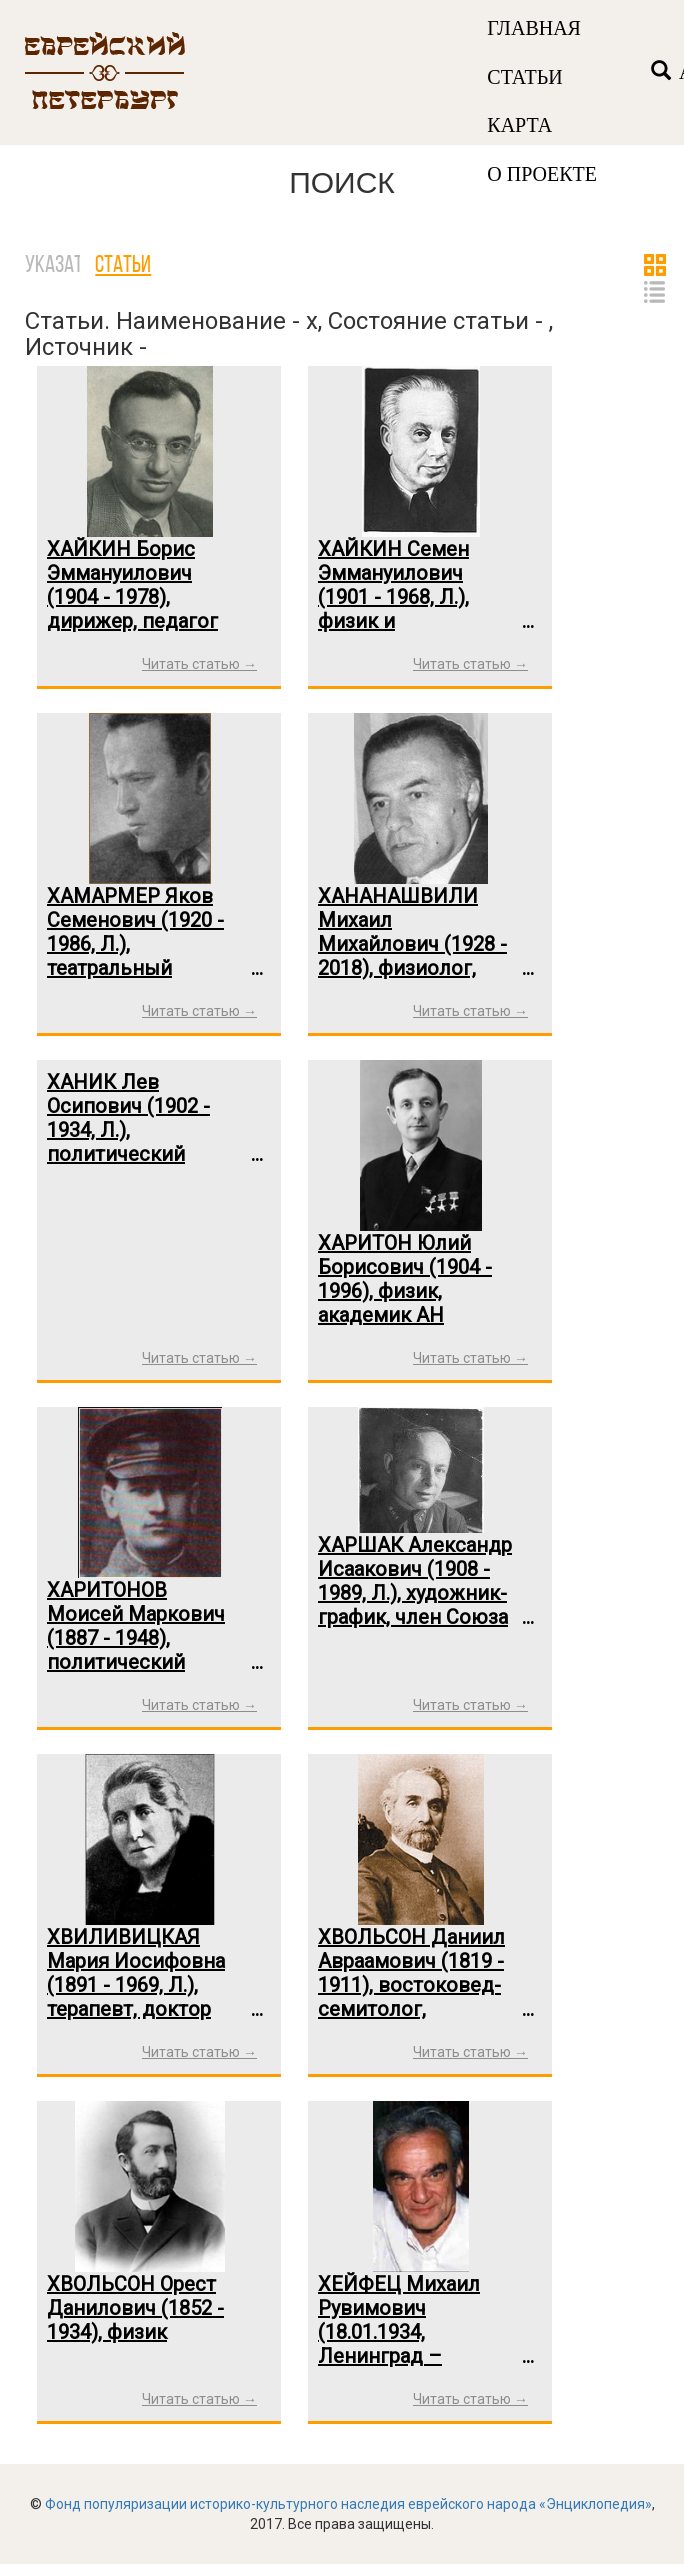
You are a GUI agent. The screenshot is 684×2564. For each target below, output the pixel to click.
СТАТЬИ (524, 77)
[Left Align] (661, 72)
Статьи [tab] (123, 266)
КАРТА (519, 125)
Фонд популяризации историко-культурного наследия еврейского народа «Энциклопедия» (348, 2504)
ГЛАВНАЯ (534, 28)
